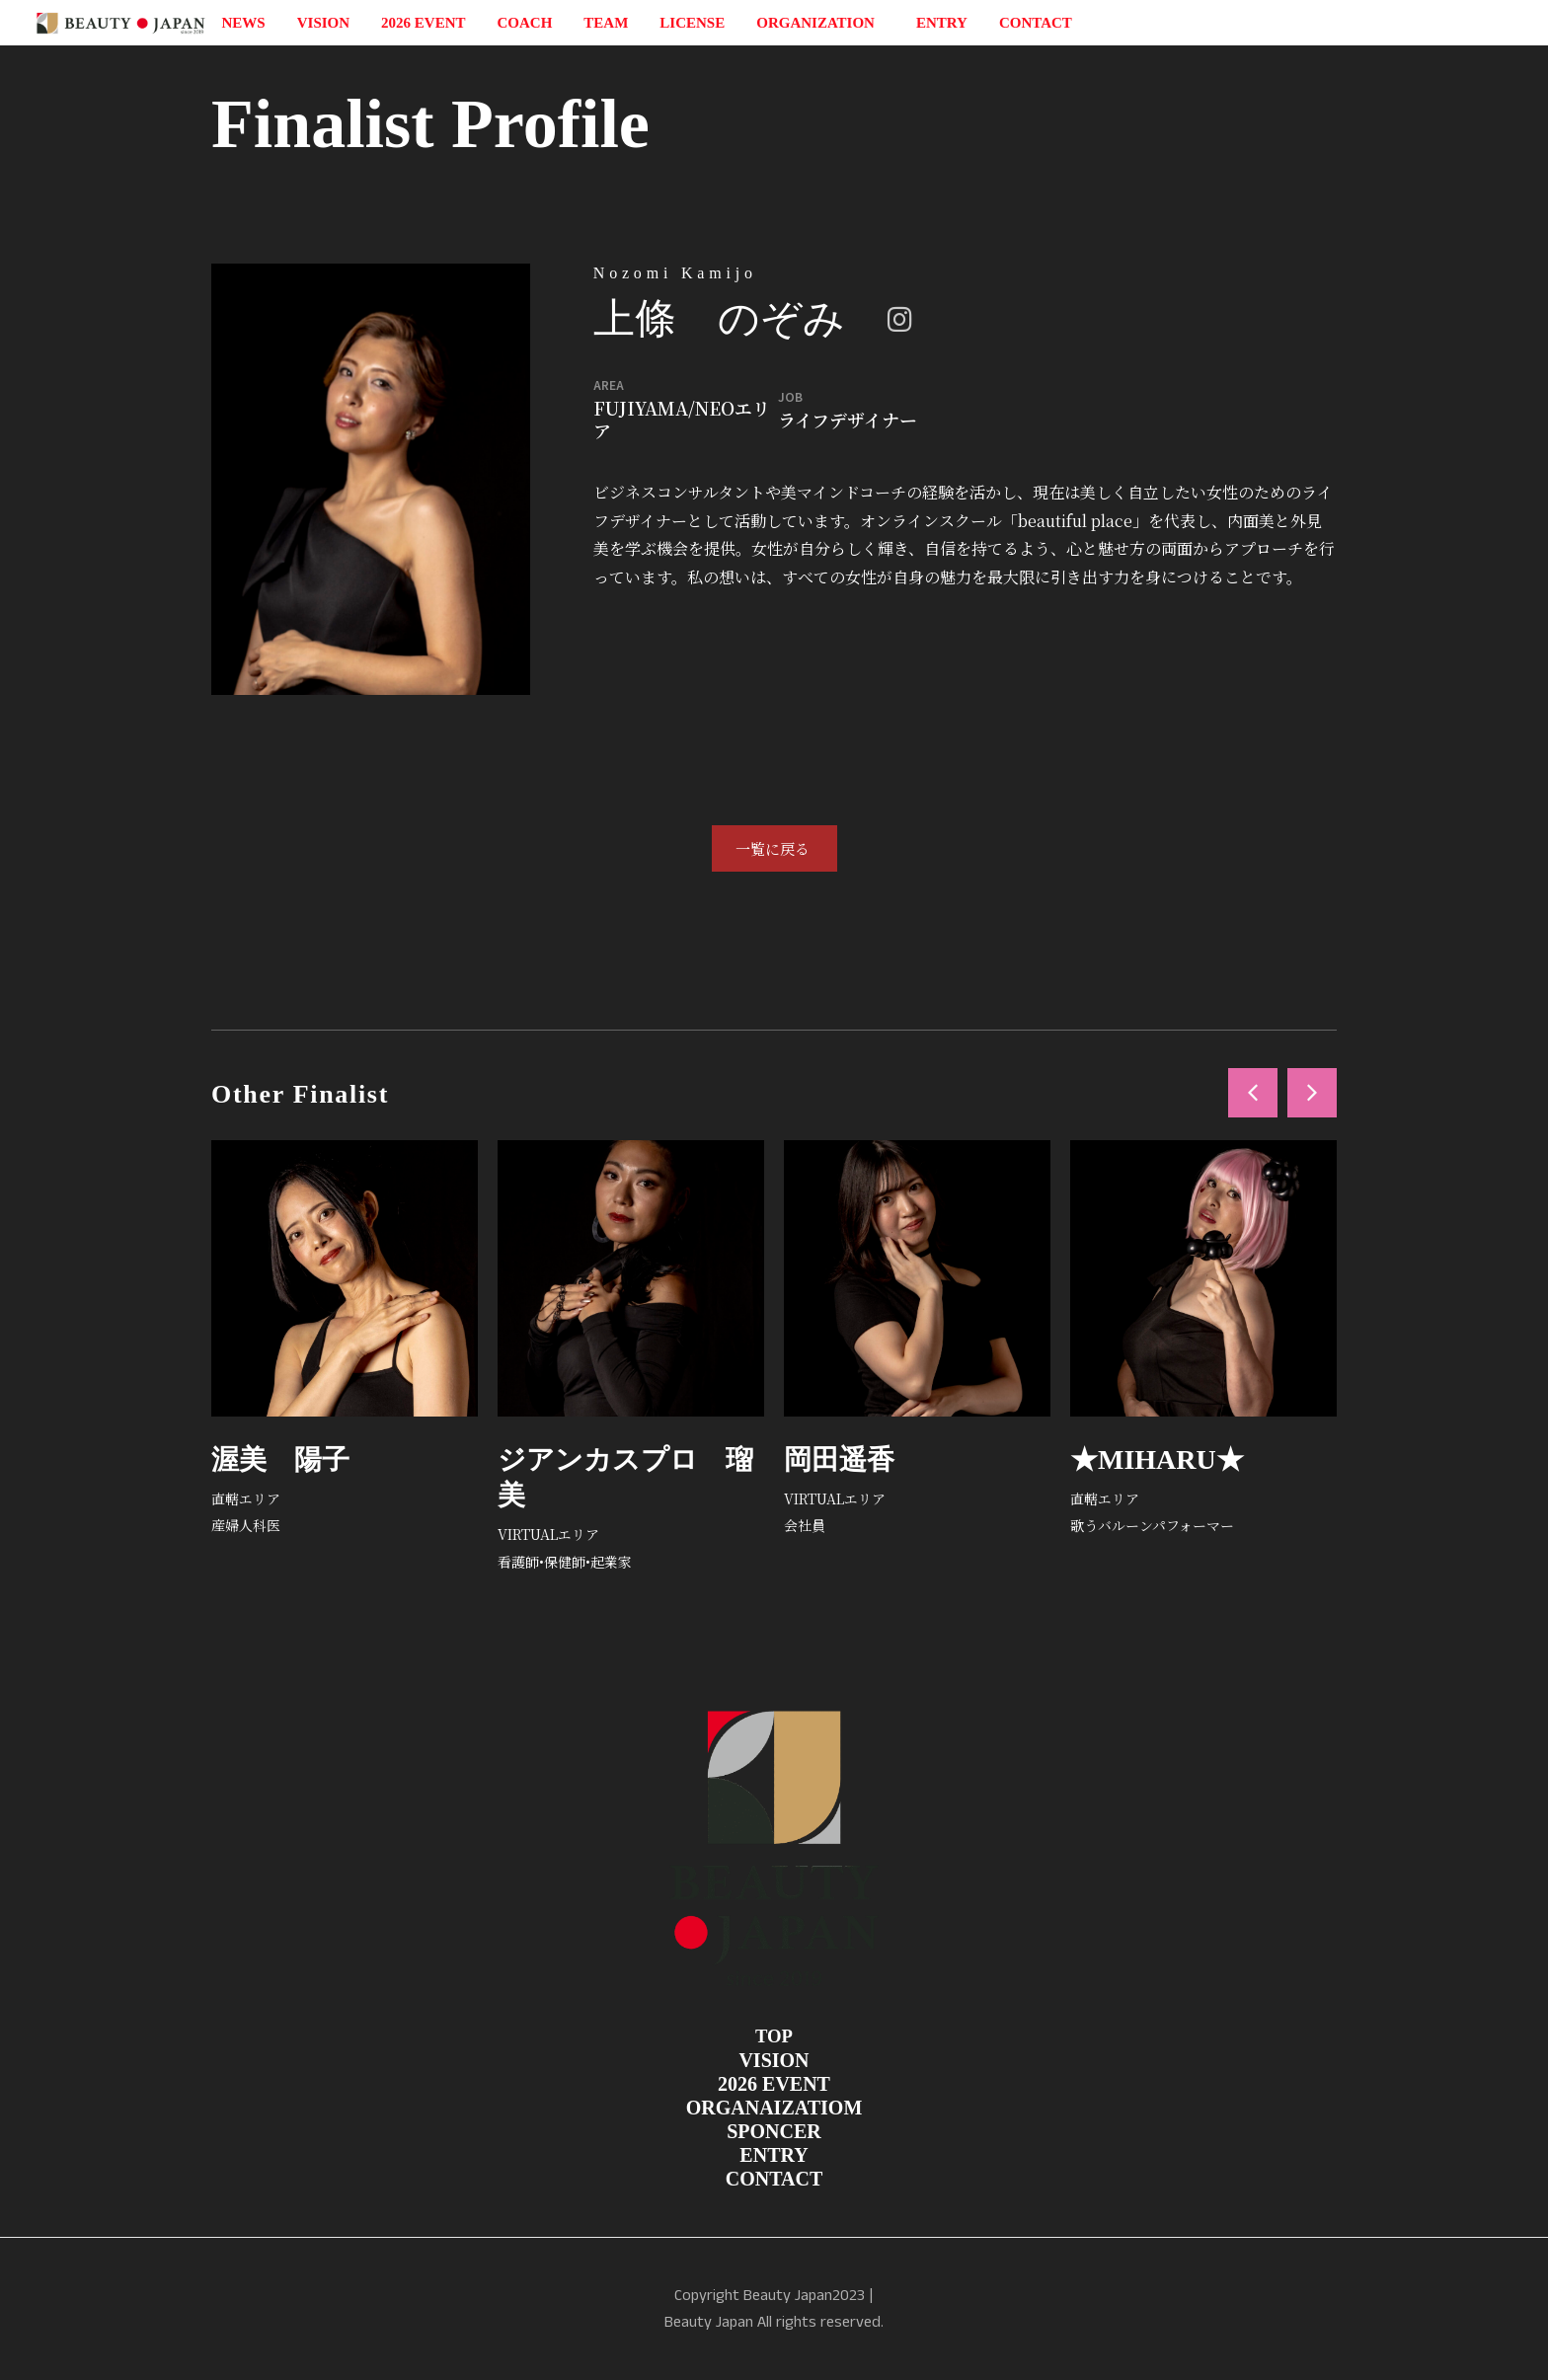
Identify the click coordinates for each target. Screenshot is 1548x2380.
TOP (774, 2036)
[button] (1252, 1092)
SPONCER (774, 2131)
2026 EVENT (423, 23)
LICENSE (692, 23)
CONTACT (1035, 23)
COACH (525, 23)
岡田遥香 (839, 1459)
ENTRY (942, 23)
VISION (323, 23)
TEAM (605, 23)
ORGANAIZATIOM (774, 2107)
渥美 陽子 (280, 1459)
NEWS (244, 23)
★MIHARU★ (1157, 1459)
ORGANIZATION (820, 23)
